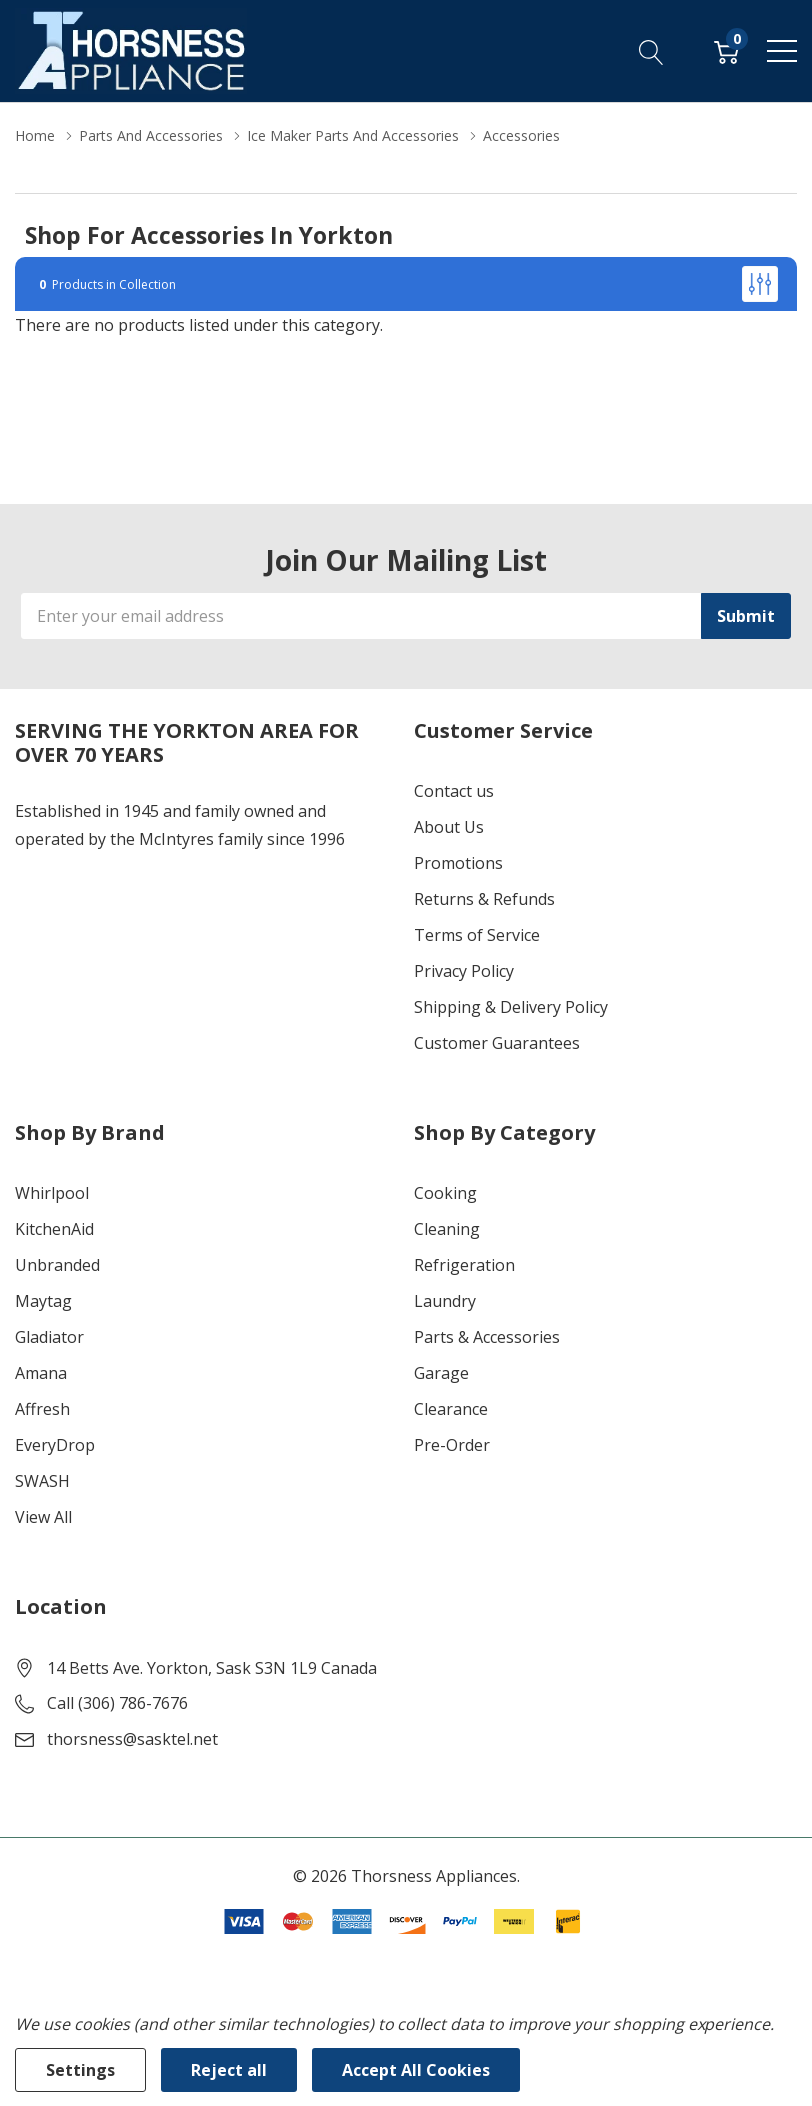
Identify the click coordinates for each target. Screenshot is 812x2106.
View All (43, 1517)
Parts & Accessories (487, 1337)
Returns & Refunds (484, 899)
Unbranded (57, 1265)
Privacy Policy (464, 971)
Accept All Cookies (416, 2070)
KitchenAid (54, 1229)
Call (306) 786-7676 (117, 1703)
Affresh (42, 1409)
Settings (80, 2070)
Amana (41, 1373)
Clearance (451, 1409)
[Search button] (651, 51)
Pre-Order (452, 1445)
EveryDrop (55, 1445)
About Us (449, 827)
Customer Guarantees (497, 1043)
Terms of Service (477, 935)
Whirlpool (52, 1193)
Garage (441, 1373)
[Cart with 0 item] (726, 51)
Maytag (43, 1301)
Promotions (458, 863)
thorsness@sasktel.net (132, 1739)
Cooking (445, 1193)
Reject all (229, 2070)
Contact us (454, 791)
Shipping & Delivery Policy (511, 1007)
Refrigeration (464, 1265)
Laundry (445, 1301)
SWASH (42, 1481)
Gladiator (49, 1337)
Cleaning (447, 1229)
